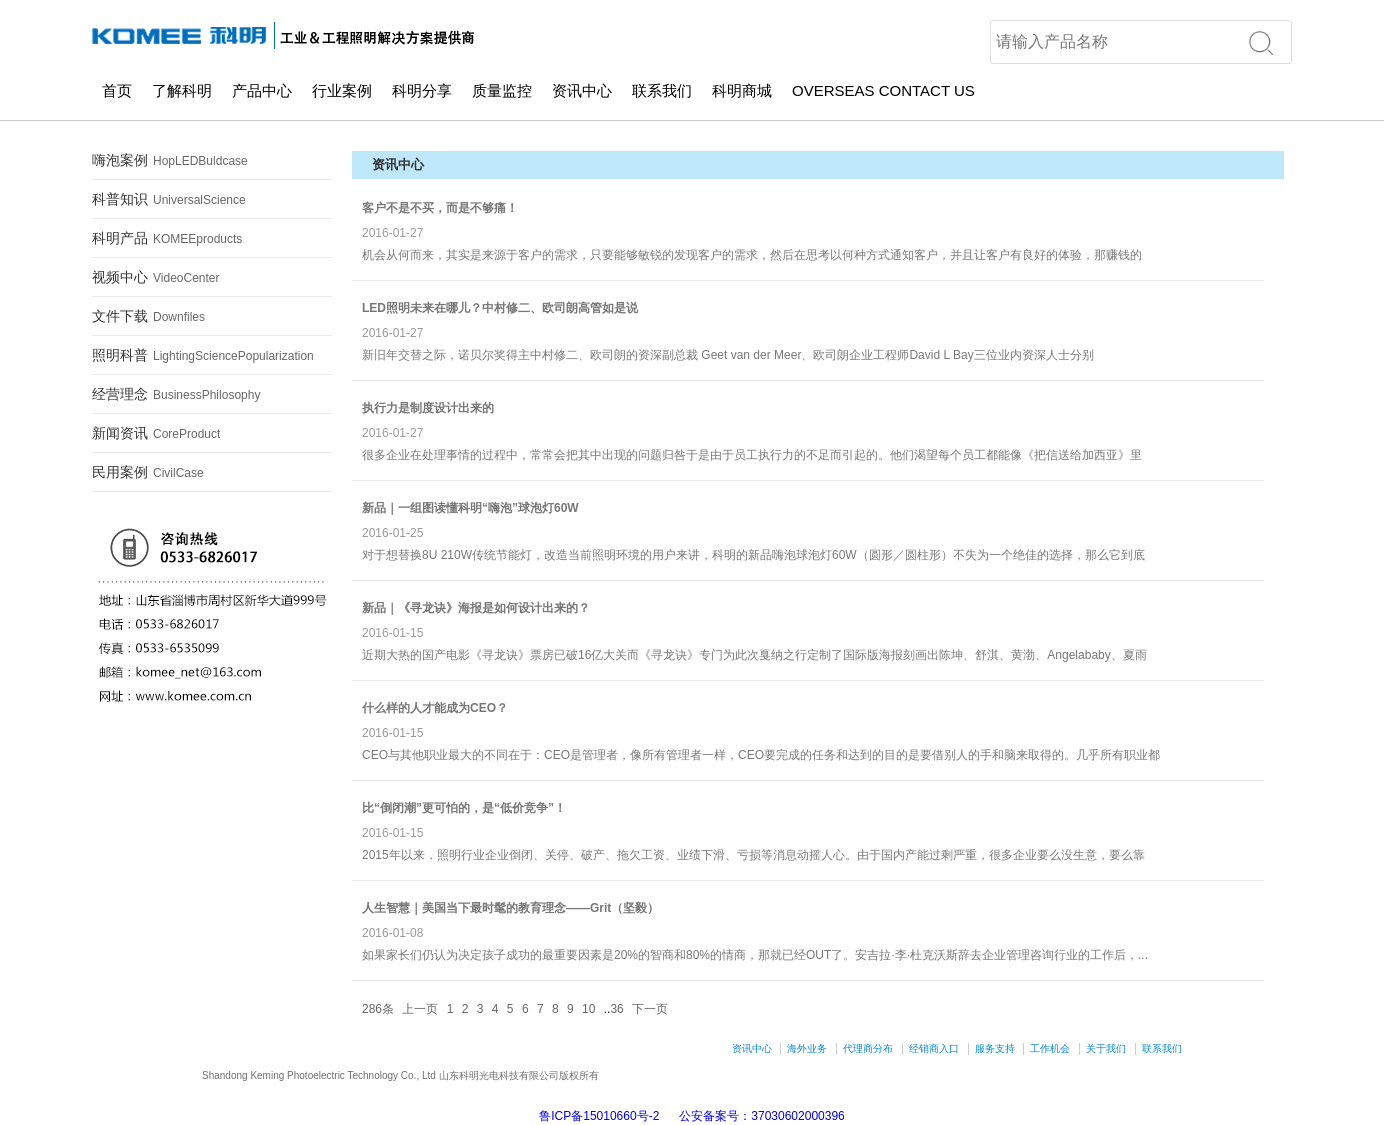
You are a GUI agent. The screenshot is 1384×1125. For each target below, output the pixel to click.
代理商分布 (868, 1048)
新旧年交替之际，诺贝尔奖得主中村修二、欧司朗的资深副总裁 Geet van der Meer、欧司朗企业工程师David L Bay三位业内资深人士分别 (728, 355)
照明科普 (203, 355)
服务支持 (995, 1048)
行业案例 (342, 90)
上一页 (420, 1009)
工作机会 (1050, 1048)
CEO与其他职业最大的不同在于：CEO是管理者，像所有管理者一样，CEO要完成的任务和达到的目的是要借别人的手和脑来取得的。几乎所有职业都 (761, 755)
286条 (378, 1009)
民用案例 (148, 472)
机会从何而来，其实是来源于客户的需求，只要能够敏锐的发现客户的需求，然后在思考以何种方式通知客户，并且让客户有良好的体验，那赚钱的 (752, 255)
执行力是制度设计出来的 (428, 408)
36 (616, 1009)
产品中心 (262, 90)
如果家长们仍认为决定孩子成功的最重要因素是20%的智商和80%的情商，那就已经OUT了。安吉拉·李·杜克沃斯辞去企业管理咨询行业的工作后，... (755, 955)
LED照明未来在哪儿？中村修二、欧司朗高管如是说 (500, 308)
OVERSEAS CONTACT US (883, 90)
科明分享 (422, 90)
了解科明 (182, 90)
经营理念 (176, 394)
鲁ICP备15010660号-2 (599, 1116)
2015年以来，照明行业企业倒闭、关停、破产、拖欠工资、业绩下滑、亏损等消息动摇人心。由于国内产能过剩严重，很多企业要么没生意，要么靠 (753, 855)
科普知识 (169, 199)
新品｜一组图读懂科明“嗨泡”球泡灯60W (470, 508)
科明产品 (167, 238)
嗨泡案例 (170, 160)
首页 (117, 90)
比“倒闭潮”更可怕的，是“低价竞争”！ (464, 808)
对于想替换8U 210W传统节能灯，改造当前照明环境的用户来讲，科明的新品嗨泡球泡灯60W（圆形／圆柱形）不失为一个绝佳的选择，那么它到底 (753, 555)
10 (588, 1009)
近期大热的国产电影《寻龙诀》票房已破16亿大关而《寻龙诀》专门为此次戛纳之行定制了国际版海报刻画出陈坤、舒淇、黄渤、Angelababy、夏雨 (754, 655)
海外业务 (807, 1048)
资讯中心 (582, 90)
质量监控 (502, 90)
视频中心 (156, 277)
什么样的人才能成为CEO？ (435, 708)
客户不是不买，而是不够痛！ (440, 208)
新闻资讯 (156, 433)
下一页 (650, 1009)
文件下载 (148, 316)
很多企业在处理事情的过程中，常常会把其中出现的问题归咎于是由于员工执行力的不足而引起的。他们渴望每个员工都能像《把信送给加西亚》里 (752, 455)
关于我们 (1106, 1048)
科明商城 (742, 90)
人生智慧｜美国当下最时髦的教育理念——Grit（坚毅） (510, 908)
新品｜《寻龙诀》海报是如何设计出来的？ (476, 608)
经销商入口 (934, 1048)
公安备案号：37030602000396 (761, 1116)
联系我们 (662, 90)
